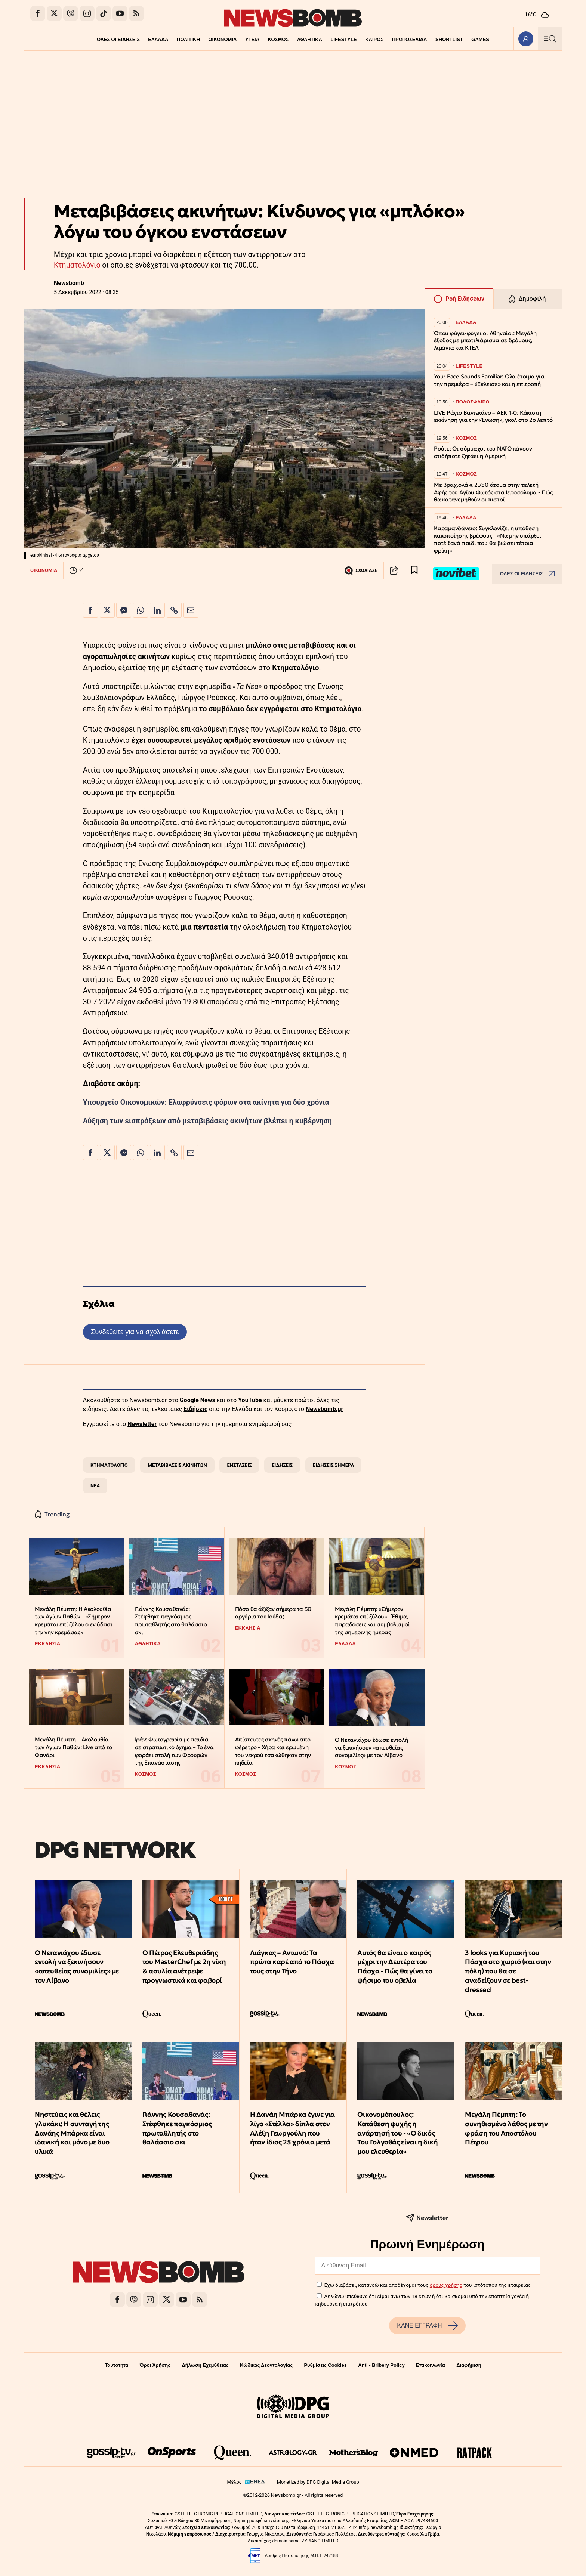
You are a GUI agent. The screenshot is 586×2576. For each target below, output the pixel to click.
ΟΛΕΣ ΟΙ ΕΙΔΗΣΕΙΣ (116, 39)
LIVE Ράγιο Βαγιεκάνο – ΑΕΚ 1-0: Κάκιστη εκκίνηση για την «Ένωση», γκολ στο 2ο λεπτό (493, 416)
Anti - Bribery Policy (381, 2365)
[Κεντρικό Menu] (550, 38)
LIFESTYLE (344, 39)
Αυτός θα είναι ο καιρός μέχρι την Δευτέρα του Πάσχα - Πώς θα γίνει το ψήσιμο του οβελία (394, 1966)
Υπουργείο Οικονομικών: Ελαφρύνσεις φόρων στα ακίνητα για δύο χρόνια (206, 1102)
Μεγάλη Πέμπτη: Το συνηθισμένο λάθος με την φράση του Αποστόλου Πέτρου (506, 2128)
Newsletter (142, 1424)
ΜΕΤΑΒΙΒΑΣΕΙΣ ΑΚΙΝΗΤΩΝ (177, 1465)
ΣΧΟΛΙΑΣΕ (360, 570)
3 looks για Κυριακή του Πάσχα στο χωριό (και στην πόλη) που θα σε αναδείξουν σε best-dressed (508, 1971)
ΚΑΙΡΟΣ (375, 39)
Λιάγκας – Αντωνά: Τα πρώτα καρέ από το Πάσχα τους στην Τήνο (292, 1962)
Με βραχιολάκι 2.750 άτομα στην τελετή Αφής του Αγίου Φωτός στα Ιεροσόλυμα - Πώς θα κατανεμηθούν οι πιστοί (493, 492)
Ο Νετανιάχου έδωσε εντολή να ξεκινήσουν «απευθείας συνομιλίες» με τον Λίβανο (371, 1747)
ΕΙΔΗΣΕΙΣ (282, 1465)
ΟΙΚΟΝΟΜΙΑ (221, 39)
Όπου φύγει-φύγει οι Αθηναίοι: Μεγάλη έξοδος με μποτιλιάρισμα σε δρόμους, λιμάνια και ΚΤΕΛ (485, 341)
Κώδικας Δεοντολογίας (266, 2365)
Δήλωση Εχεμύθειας (205, 2365)
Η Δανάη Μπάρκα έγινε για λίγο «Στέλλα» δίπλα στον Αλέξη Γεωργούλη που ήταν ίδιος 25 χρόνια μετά (292, 2128)
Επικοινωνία (430, 2365)
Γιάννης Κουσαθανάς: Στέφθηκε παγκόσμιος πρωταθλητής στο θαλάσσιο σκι (171, 1620)
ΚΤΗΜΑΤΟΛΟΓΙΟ (109, 1465)
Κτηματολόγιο (77, 265)
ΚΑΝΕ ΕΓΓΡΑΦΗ (427, 2326)
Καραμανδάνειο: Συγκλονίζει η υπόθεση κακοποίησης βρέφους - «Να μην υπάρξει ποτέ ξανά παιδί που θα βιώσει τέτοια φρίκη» (487, 539)
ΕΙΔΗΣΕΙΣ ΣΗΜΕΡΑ (333, 1465)
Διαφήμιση (468, 2365)
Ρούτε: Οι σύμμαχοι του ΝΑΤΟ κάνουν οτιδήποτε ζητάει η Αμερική (483, 452)
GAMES (482, 39)
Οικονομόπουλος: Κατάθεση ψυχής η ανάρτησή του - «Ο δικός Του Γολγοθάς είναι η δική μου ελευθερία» (397, 2133)
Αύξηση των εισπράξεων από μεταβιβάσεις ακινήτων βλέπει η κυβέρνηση (207, 1121)
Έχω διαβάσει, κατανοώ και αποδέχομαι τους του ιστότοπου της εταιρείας (427, 2285)
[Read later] (414, 570)
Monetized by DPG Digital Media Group (318, 2482)
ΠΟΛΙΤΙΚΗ (187, 39)
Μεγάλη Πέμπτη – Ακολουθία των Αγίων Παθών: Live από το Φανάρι (73, 1747)
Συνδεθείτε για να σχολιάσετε (135, 1332)
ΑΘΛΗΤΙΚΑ (309, 39)
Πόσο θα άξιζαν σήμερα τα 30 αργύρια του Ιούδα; (273, 1612)
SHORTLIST (451, 39)
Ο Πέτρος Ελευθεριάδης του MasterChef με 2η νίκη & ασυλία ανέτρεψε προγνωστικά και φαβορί (184, 1966)
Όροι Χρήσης (155, 2365)
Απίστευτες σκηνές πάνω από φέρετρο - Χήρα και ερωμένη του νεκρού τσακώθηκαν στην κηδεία (273, 1751)
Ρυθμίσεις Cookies (325, 2365)
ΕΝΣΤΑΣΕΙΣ (239, 1465)
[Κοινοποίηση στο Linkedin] (157, 610)
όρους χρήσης (446, 2285)
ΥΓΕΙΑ (252, 39)
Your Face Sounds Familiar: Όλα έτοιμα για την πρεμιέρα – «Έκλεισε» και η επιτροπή (489, 380)
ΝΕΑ (95, 1485)
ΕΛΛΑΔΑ (157, 39)
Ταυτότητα (116, 2365)
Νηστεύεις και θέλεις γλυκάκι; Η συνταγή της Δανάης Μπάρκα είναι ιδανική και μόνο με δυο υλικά (72, 2133)
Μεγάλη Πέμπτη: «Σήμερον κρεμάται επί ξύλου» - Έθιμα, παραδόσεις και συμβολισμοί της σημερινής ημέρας (372, 1620)
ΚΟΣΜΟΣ (278, 39)
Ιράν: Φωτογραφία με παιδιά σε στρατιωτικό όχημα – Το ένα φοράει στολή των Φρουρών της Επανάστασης (174, 1751)
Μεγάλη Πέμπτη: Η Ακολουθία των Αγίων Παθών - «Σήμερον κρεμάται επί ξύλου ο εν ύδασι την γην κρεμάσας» (73, 1620)
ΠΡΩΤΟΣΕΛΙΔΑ (410, 39)
